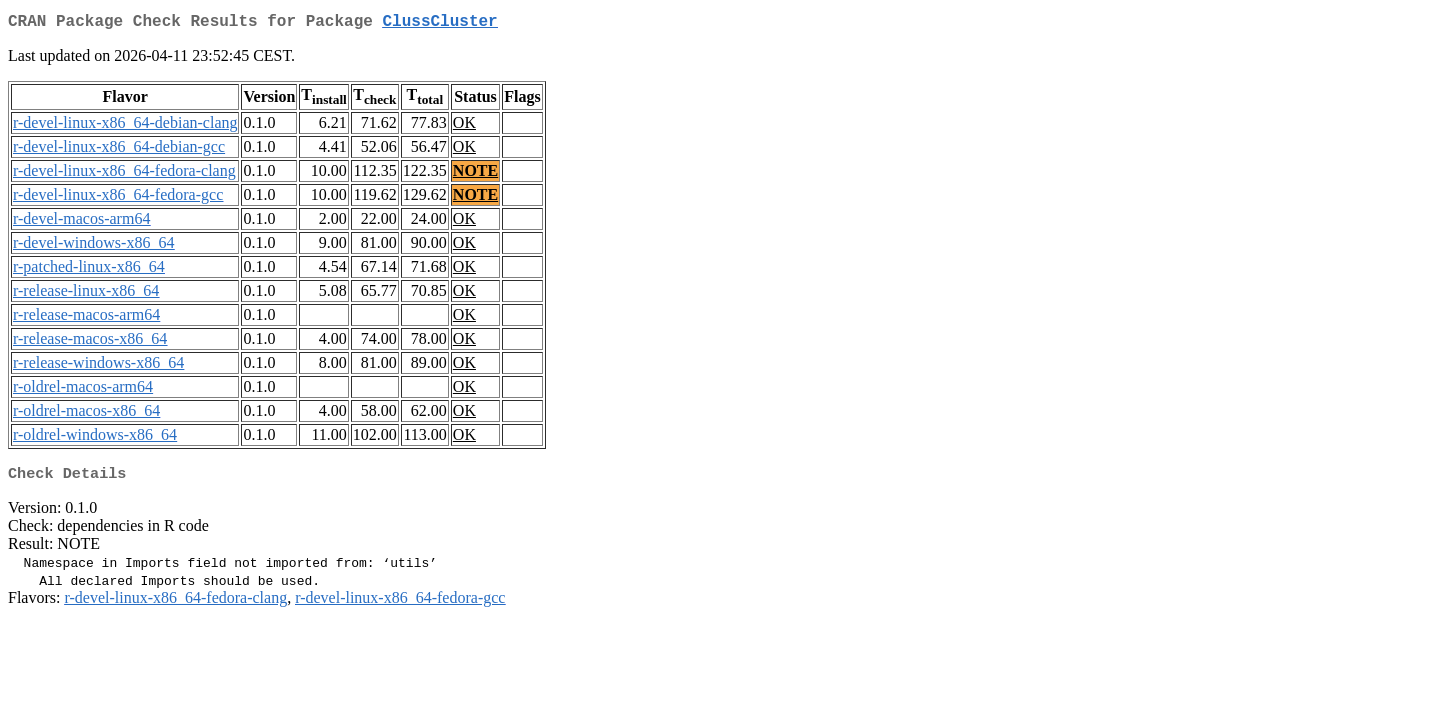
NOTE (475, 174)
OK (464, 126)
